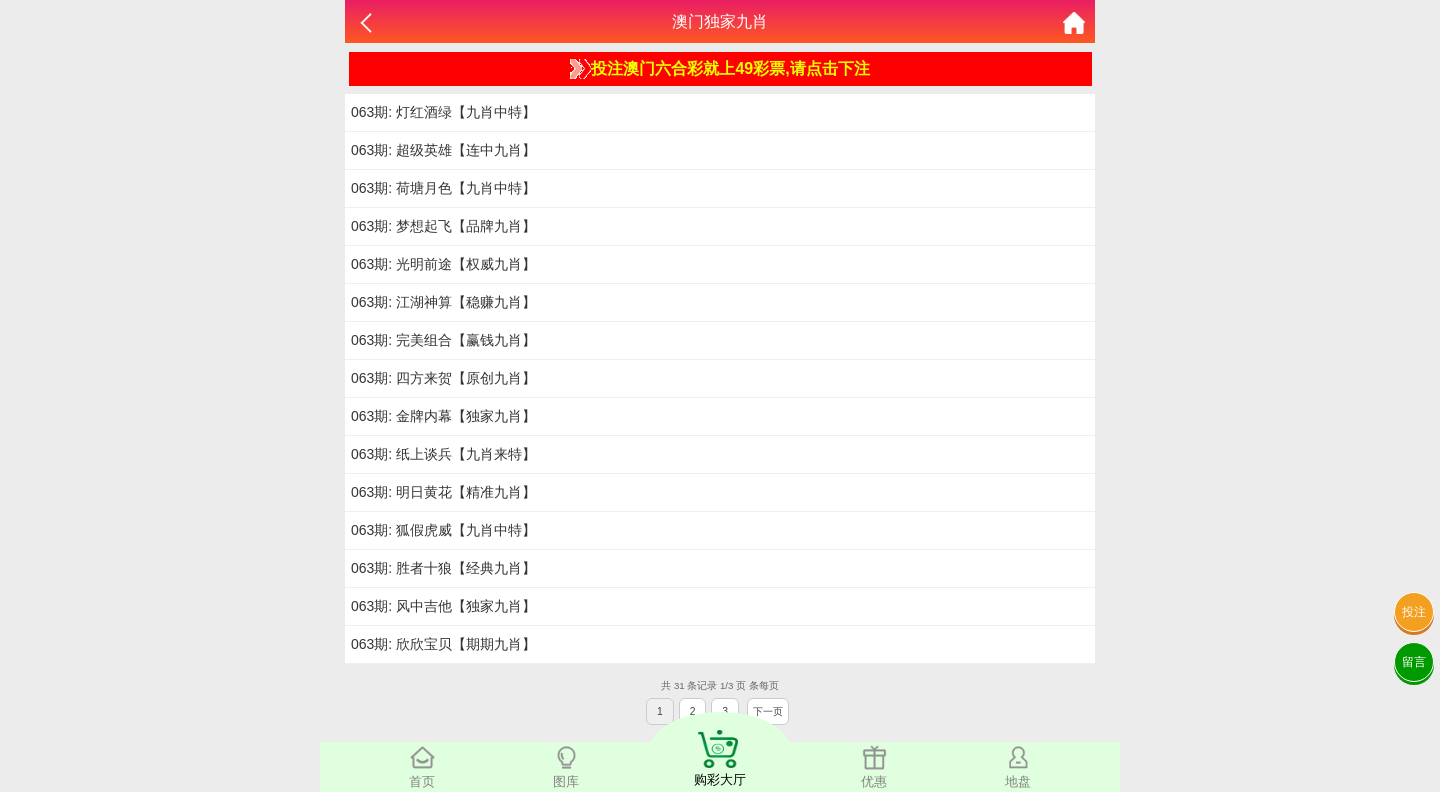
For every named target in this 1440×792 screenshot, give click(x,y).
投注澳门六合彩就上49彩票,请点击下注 (719, 69)
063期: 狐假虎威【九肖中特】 (443, 530)
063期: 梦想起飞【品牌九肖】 (443, 226)
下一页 (768, 711)
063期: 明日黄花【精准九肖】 (443, 492)
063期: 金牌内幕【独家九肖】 (443, 416)
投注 (1414, 612)
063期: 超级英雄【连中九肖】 (443, 150)
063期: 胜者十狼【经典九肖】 (443, 568)
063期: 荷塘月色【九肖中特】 (443, 188)
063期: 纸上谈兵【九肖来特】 (443, 454)
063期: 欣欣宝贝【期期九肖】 (443, 644)
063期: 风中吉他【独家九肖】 (443, 606)
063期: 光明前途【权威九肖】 (443, 264)
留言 (1414, 662)
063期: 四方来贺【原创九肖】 (443, 378)
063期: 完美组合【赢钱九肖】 (443, 340)
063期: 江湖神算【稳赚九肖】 (443, 302)
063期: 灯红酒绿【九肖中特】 (443, 112)
